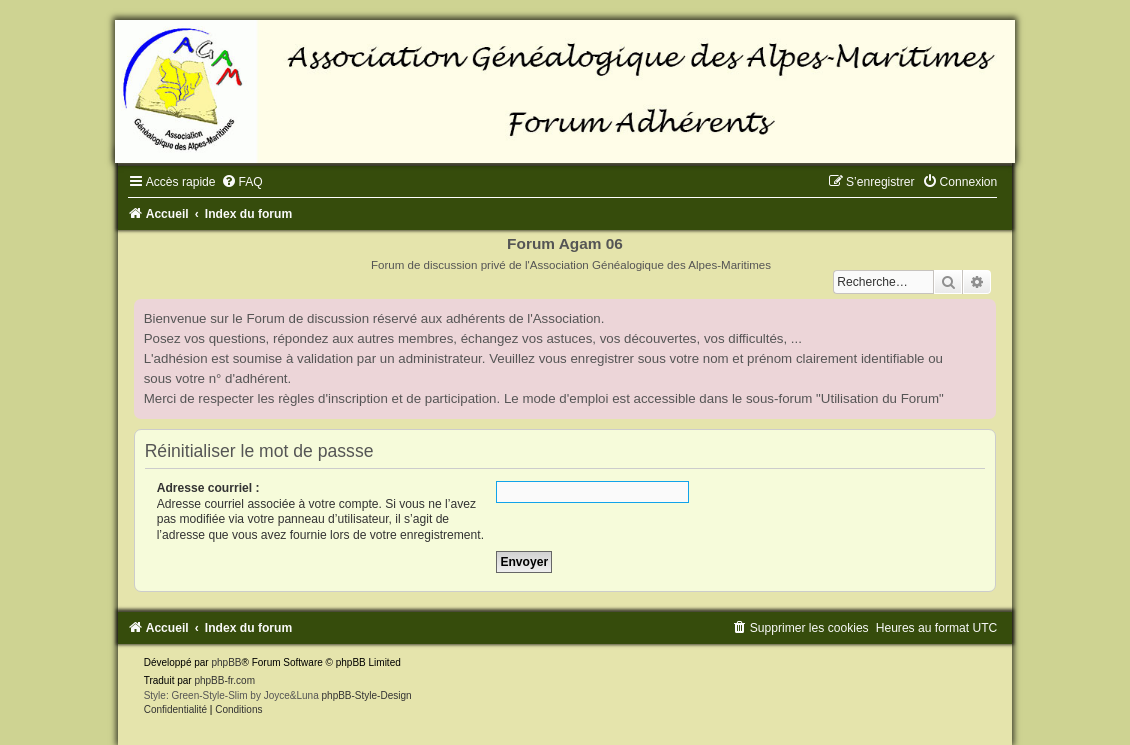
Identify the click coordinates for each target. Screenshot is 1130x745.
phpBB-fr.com (224, 680)
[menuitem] (242, 182)
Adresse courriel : (208, 488)
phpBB (226, 662)
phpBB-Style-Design (367, 695)
